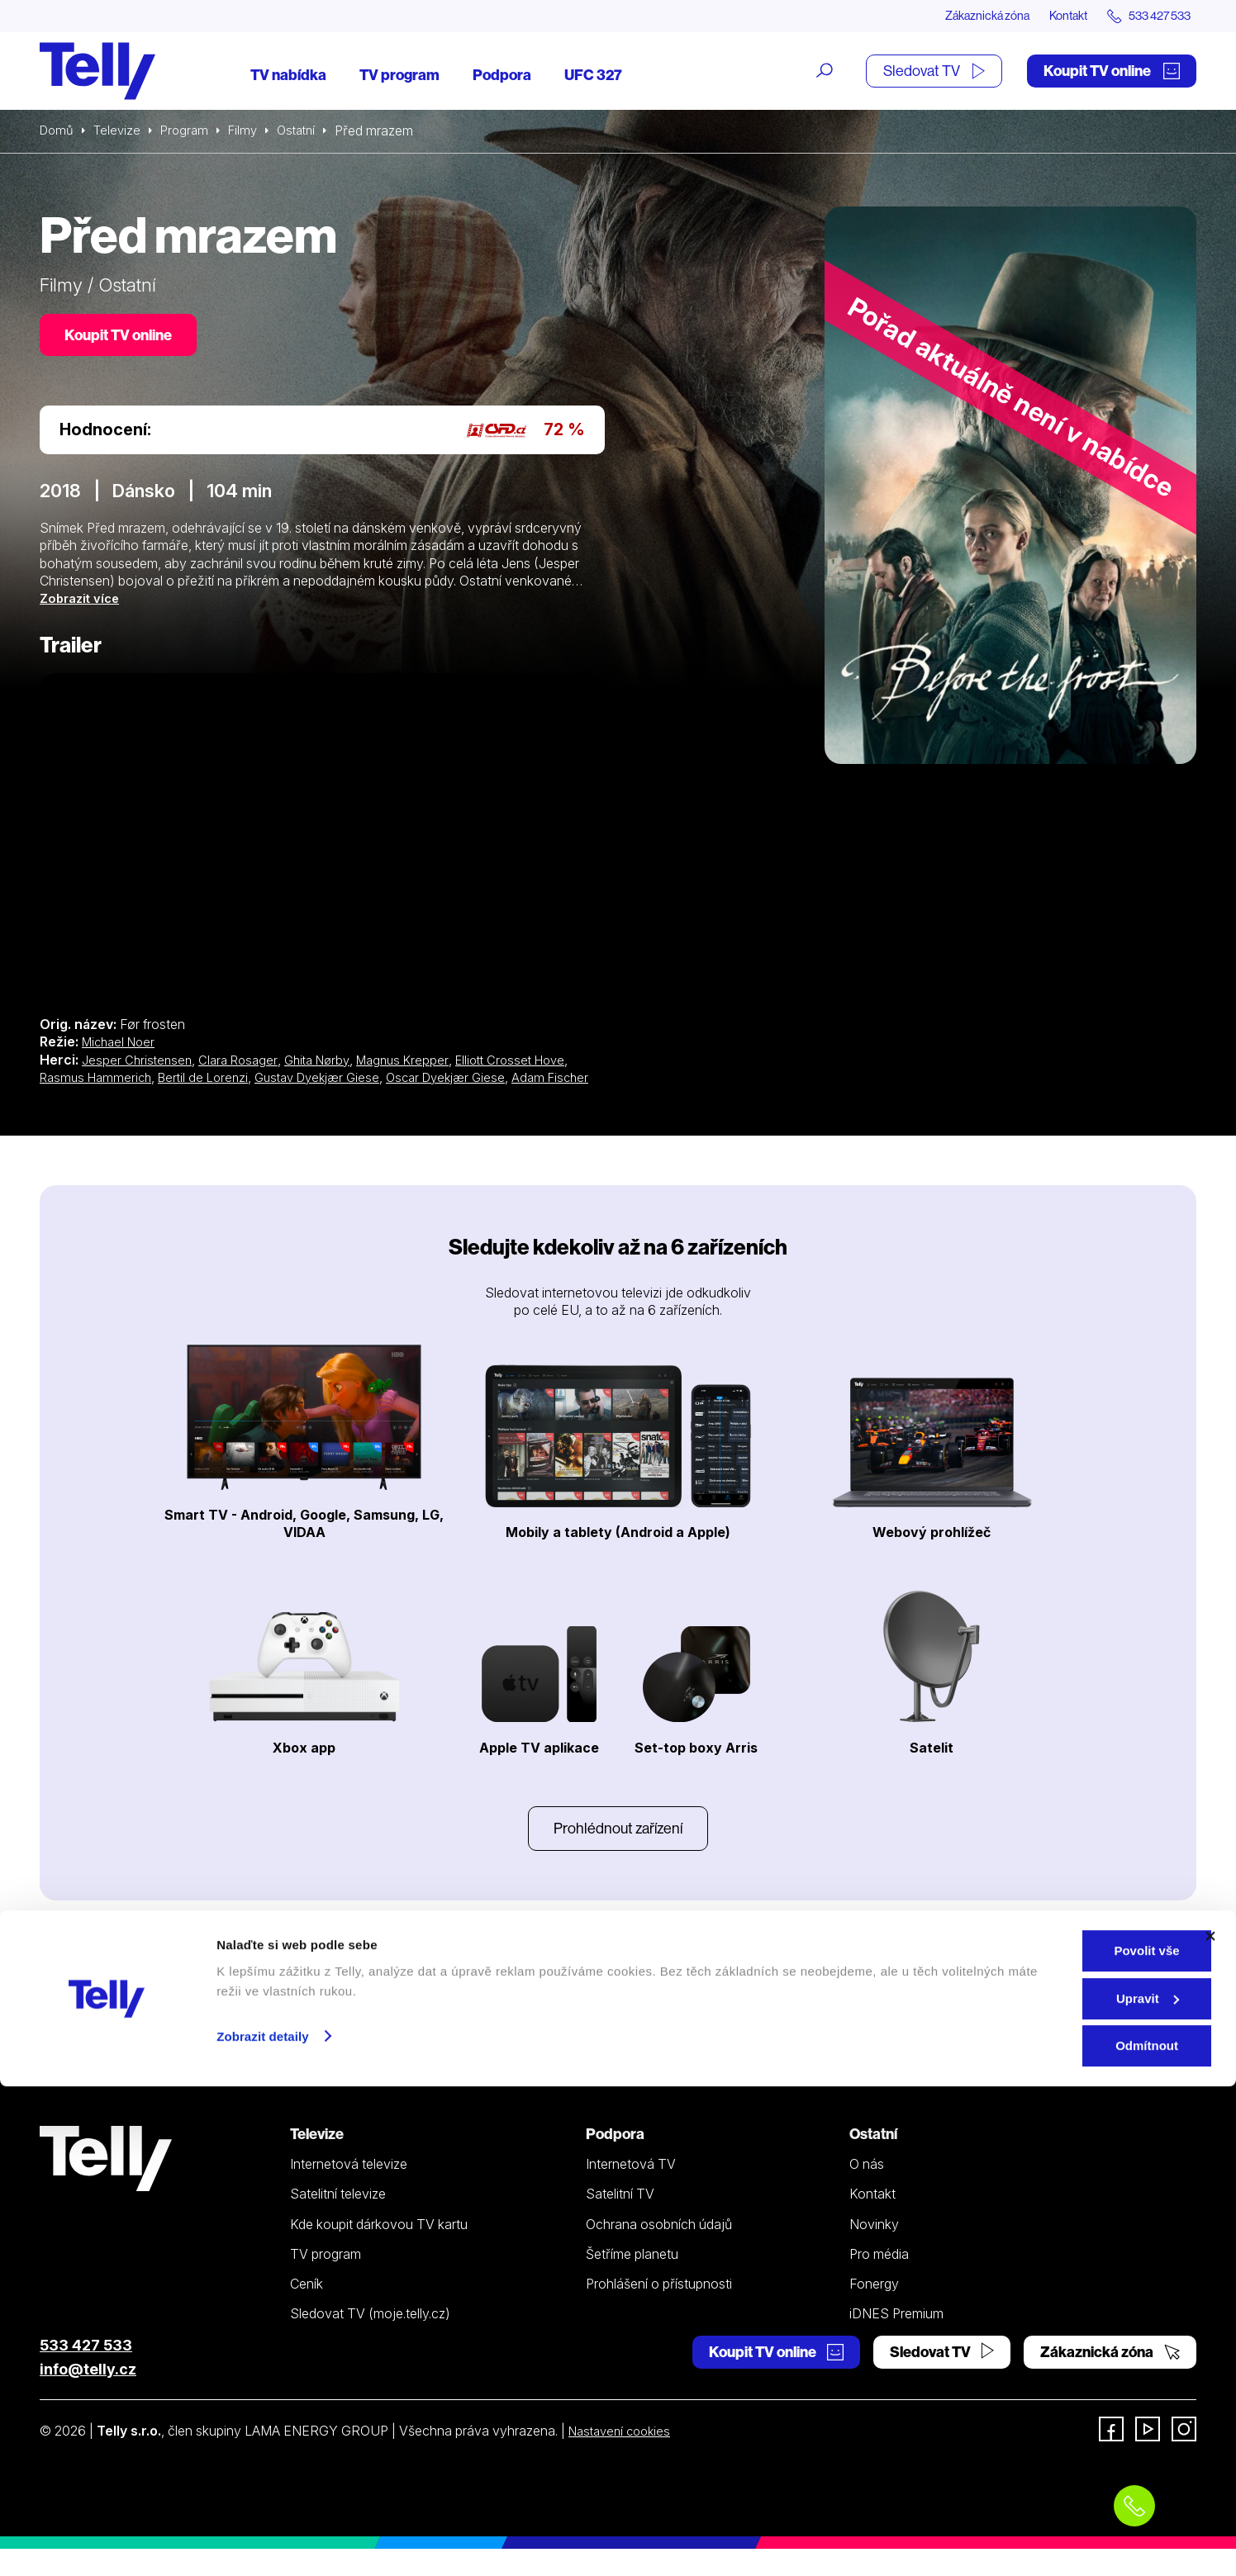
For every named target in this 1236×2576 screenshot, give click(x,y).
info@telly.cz (88, 2395)
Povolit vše (1055, 2440)
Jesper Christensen (139, 1064)
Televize (120, 132)
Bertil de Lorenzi (212, 1082)
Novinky (874, 2250)
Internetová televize (348, 2190)
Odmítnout (1055, 2535)
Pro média (879, 2280)
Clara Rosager (244, 1064)
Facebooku (696, 1988)
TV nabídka (288, 76)
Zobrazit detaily (262, 2525)
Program (190, 132)
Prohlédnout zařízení (618, 1852)
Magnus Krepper (419, 1064)
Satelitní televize (338, 2220)
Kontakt (1049, 16)
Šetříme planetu (632, 2280)
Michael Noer (121, 1047)
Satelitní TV (620, 2220)
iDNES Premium (896, 2340)
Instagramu (558, 2013)
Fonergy (874, 2310)
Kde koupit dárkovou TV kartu (379, 2250)
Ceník (306, 2310)
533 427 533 (86, 2371)
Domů (58, 132)
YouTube (687, 2013)
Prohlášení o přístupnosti (659, 2310)
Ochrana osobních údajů (659, 2250)
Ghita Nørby (328, 1064)
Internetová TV (631, 2190)
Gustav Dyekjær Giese (334, 1082)
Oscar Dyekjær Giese (471, 1082)
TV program (399, 76)
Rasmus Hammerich (99, 1082)
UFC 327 (593, 76)
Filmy (251, 132)
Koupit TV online (1111, 72)
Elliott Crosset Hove (533, 1064)
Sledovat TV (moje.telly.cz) (370, 2340)
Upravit (1056, 2488)
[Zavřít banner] (1210, 2425)
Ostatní (308, 132)
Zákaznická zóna (956, 16)
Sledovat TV (934, 72)
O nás (866, 2190)
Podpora (502, 76)
